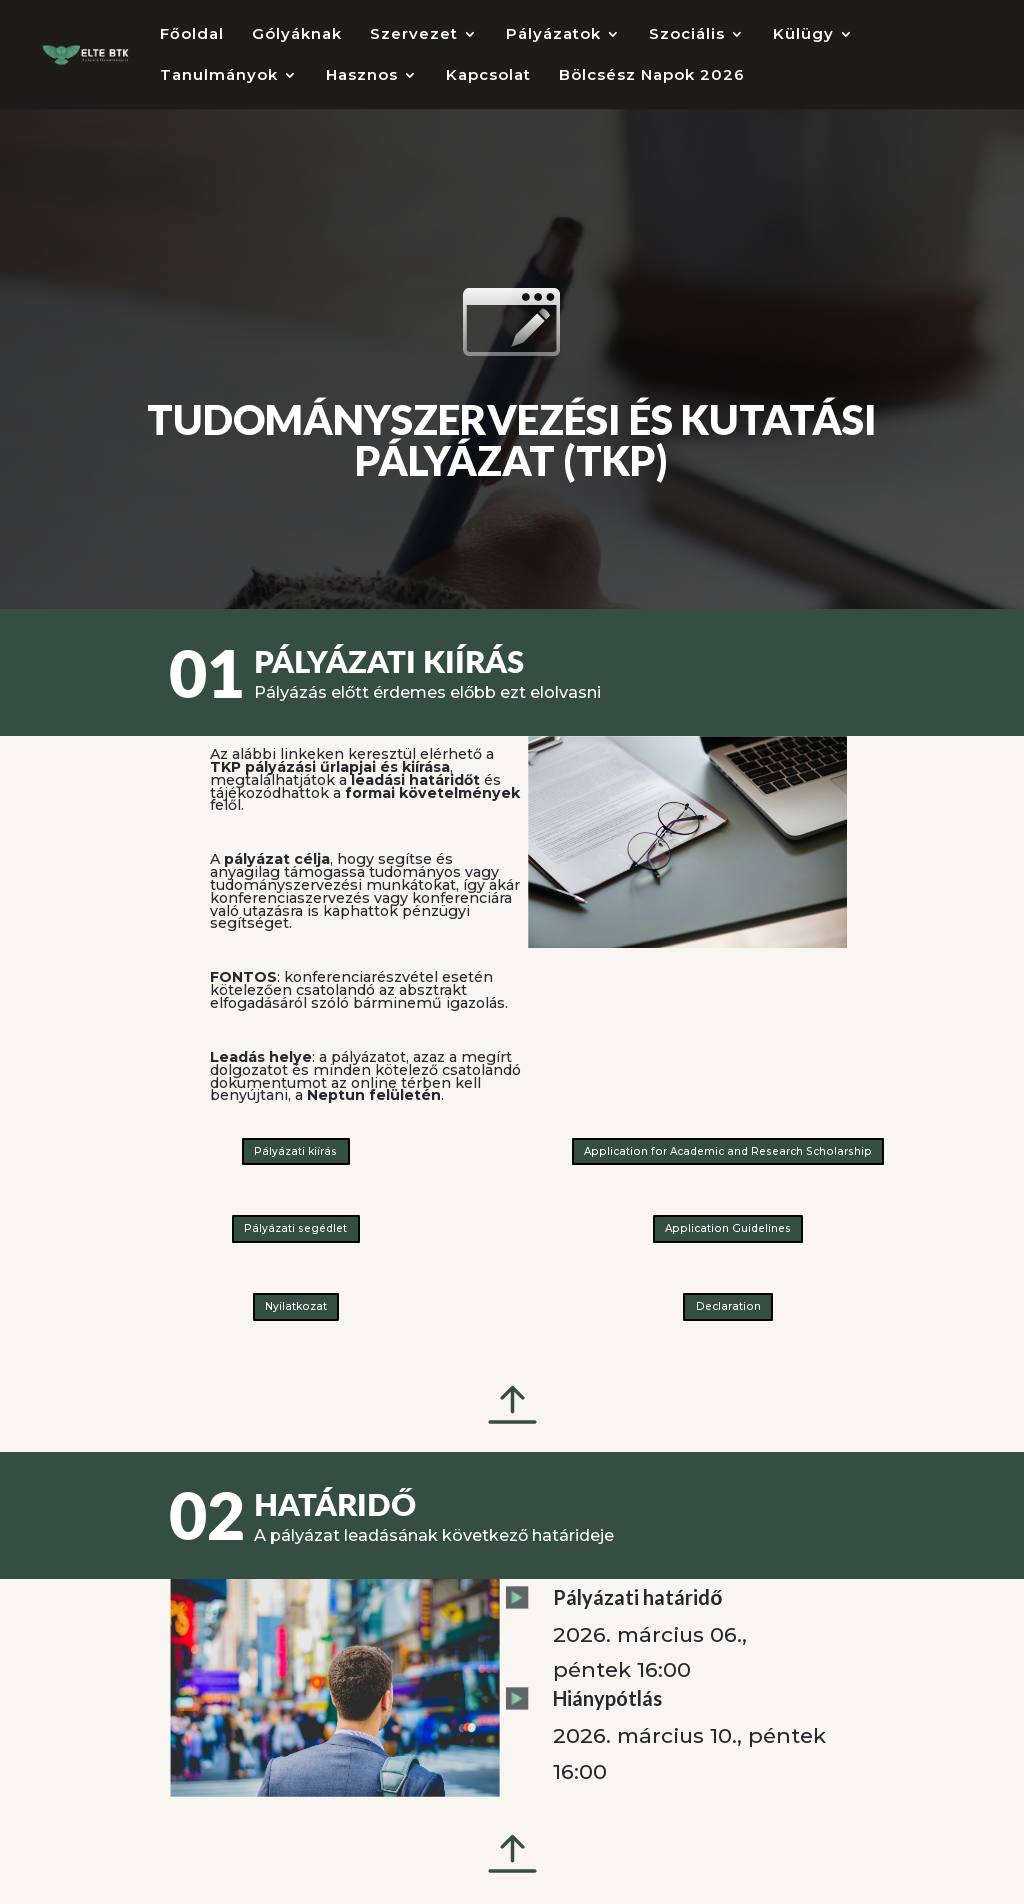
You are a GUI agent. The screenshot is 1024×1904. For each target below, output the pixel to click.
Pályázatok (553, 35)
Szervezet (414, 35)
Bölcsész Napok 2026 (652, 76)
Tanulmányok (219, 76)
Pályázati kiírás (295, 1151)
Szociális (687, 35)
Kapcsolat (488, 76)
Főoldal (192, 35)
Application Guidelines (728, 1228)
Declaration (728, 1306)
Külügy (803, 35)
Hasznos (362, 76)
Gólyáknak (297, 35)
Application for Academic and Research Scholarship (728, 1151)
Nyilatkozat (296, 1306)
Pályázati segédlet (295, 1228)
